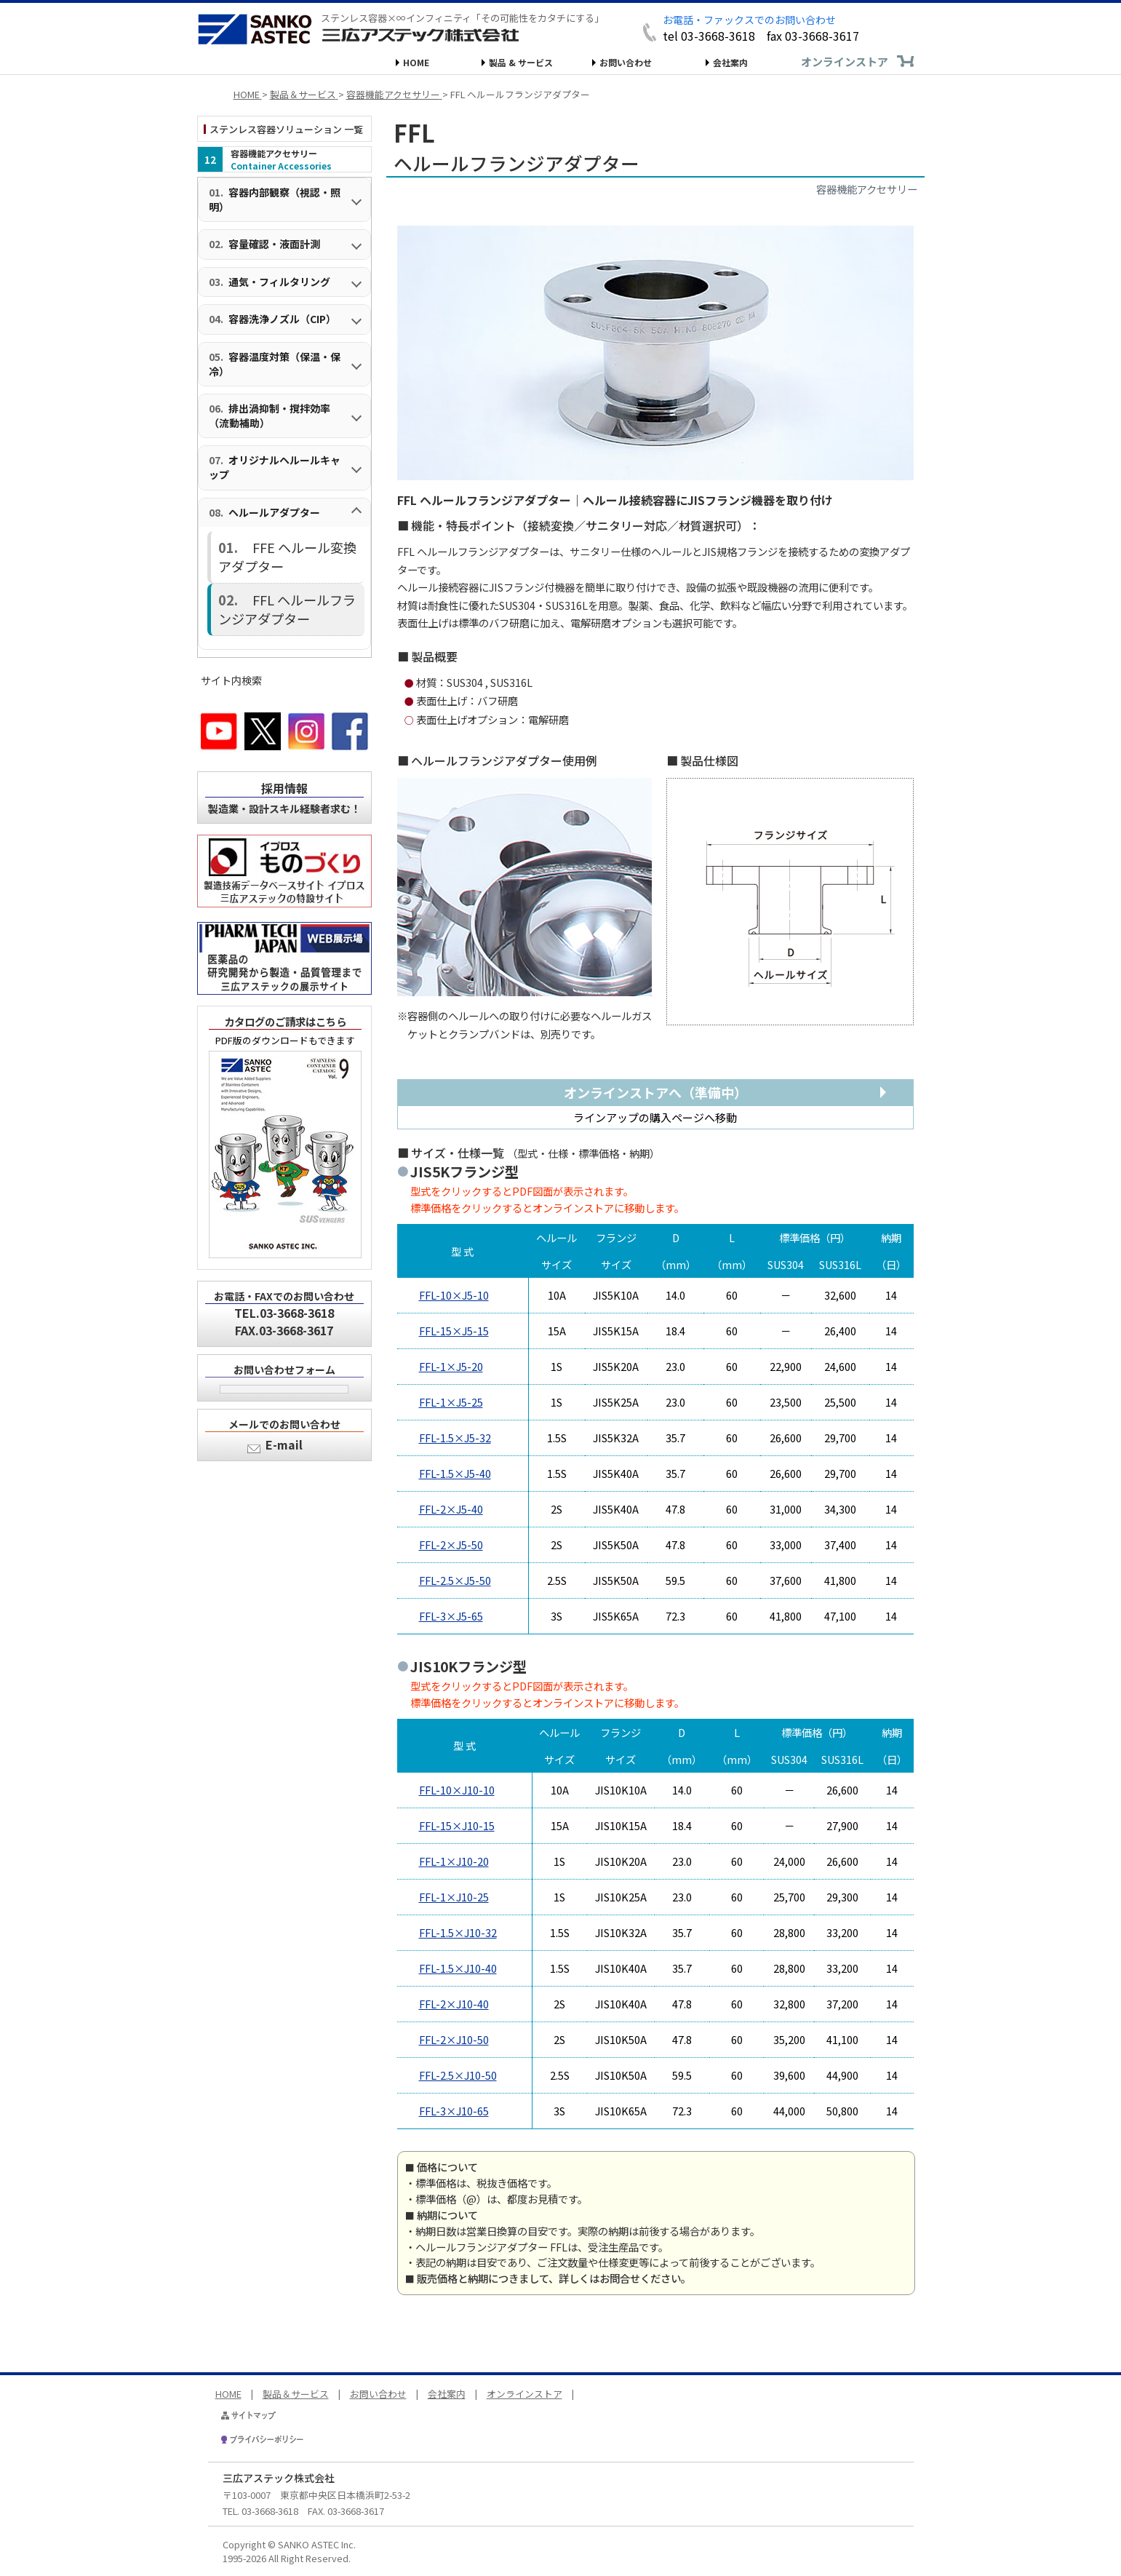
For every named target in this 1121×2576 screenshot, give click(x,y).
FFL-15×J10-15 (457, 1825)
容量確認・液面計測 (274, 243)
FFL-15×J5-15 (454, 1330)
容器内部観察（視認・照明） (274, 199)
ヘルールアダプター (274, 512)
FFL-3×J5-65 (451, 1615)
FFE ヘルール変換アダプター (297, 542)
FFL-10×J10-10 (457, 1789)
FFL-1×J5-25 (451, 1402)
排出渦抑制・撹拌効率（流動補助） (269, 415)
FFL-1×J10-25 (454, 1896)
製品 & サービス (521, 62)
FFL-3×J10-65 (454, 2110)
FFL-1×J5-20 (451, 1366)
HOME (416, 62)
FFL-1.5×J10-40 (458, 1968)
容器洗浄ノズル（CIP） (282, 318)
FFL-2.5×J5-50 (455, 1580)
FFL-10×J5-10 (454, 1295)
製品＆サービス (296, 2394)
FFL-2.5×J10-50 (458, 2075)
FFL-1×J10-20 (454, 1861)
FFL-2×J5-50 (451, 1544)
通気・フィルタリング (279, 281)
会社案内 (730, 62)
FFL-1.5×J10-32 (458, 1932)
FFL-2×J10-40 (454, 2003)
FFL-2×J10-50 (454, 2039)
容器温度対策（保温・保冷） (274, 363)
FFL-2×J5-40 (451, 1508)
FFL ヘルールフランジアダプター (285, 574)
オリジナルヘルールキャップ (274, 467)
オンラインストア (844, 61)
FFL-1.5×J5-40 (455, 1473)
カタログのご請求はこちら (285, 979)
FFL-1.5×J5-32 (455, 1437)
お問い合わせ (625, 62)
